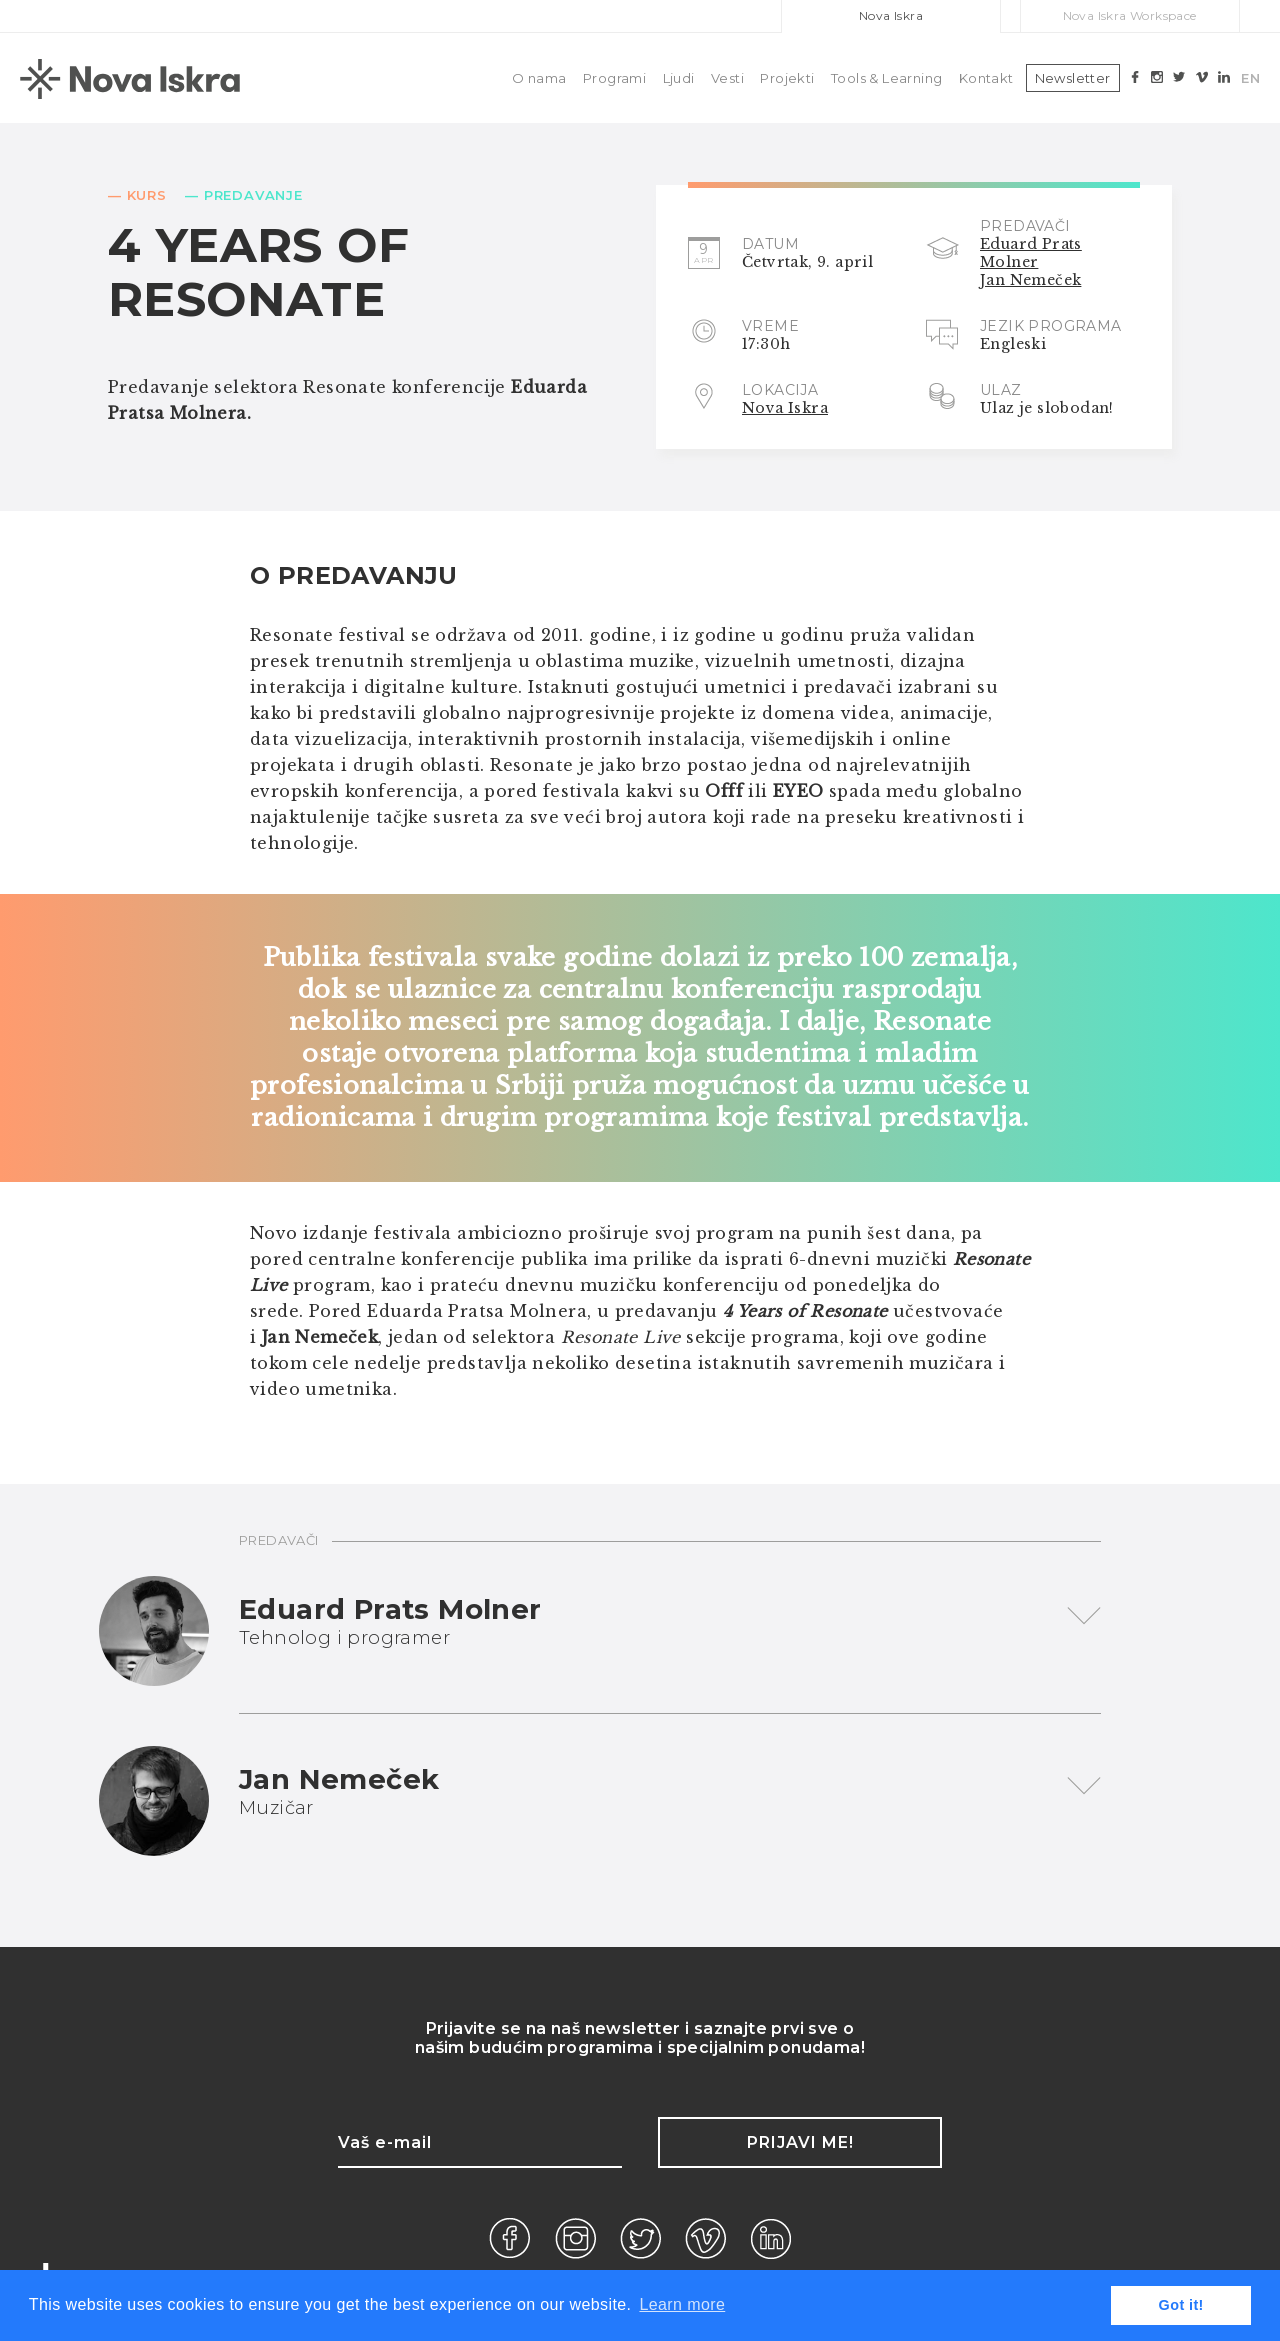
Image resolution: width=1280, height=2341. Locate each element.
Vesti (727, 78)
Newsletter (1073, 78)
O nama (539, 78)
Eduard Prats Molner (1031, 253)
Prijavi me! (800, 2142)
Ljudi (679, 78)
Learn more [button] (682, 2304)
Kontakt (986, 78)
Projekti (787, 78)
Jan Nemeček (1030, 280)
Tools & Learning (886, 78)
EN (1250, 78)
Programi (614, 78)
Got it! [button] (1181, 2305)
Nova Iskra (891, 15)
